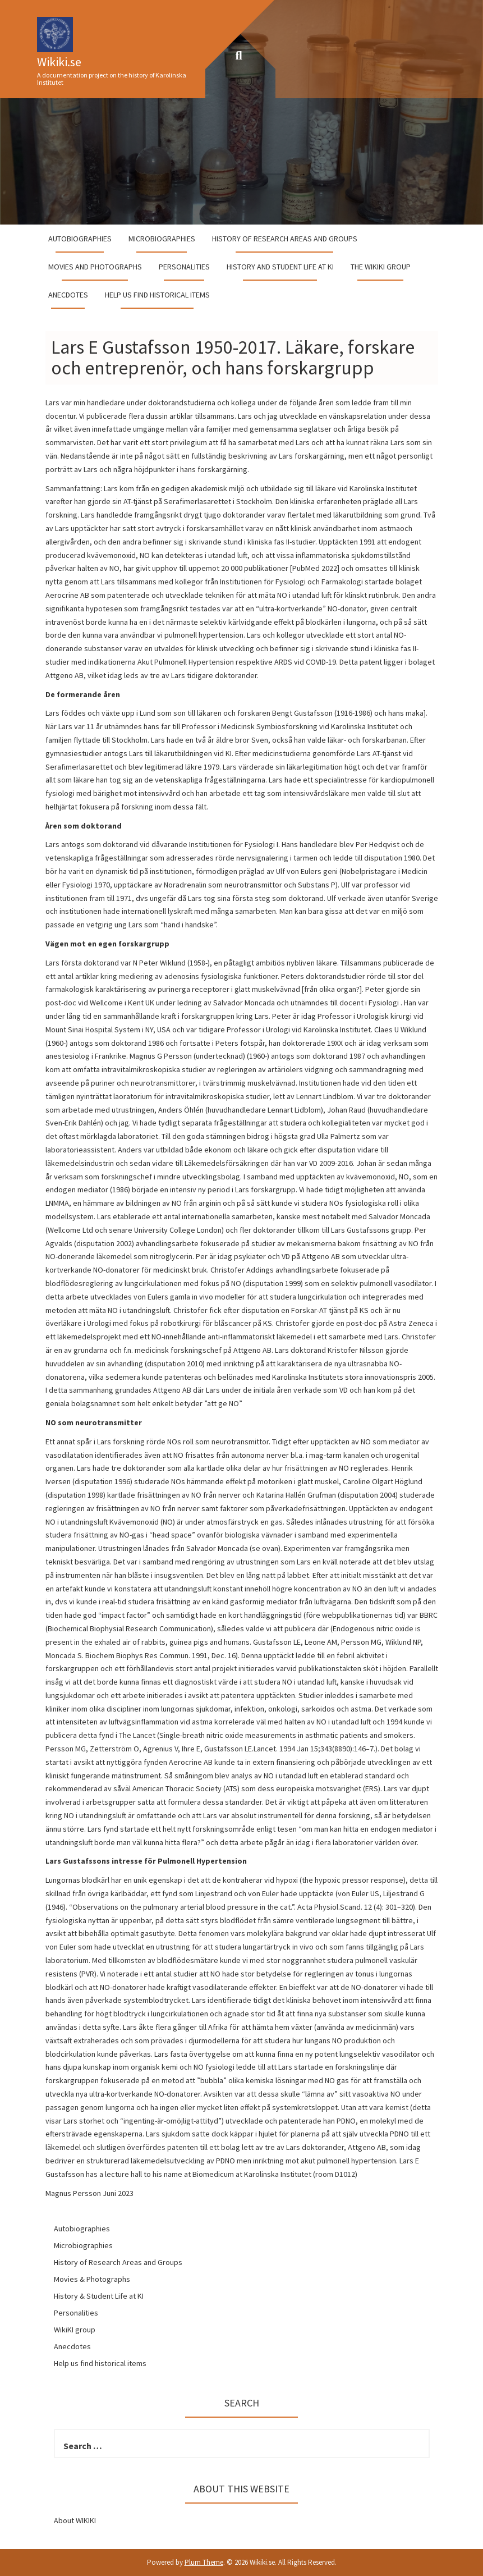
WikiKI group (74, 2330)
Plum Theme (204, 2562)
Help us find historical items (157, 295)
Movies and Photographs (95, 267)
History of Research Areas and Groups (284, 239)
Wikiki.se (59, 62)
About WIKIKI (75, 2520)
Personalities (184, 267)
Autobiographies (80, 239)
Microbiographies (161, 239)
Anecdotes (68, 295)
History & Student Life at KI (99, 2296)
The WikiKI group (381, 267)
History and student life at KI (280, 267)
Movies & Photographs (92, 2279)
